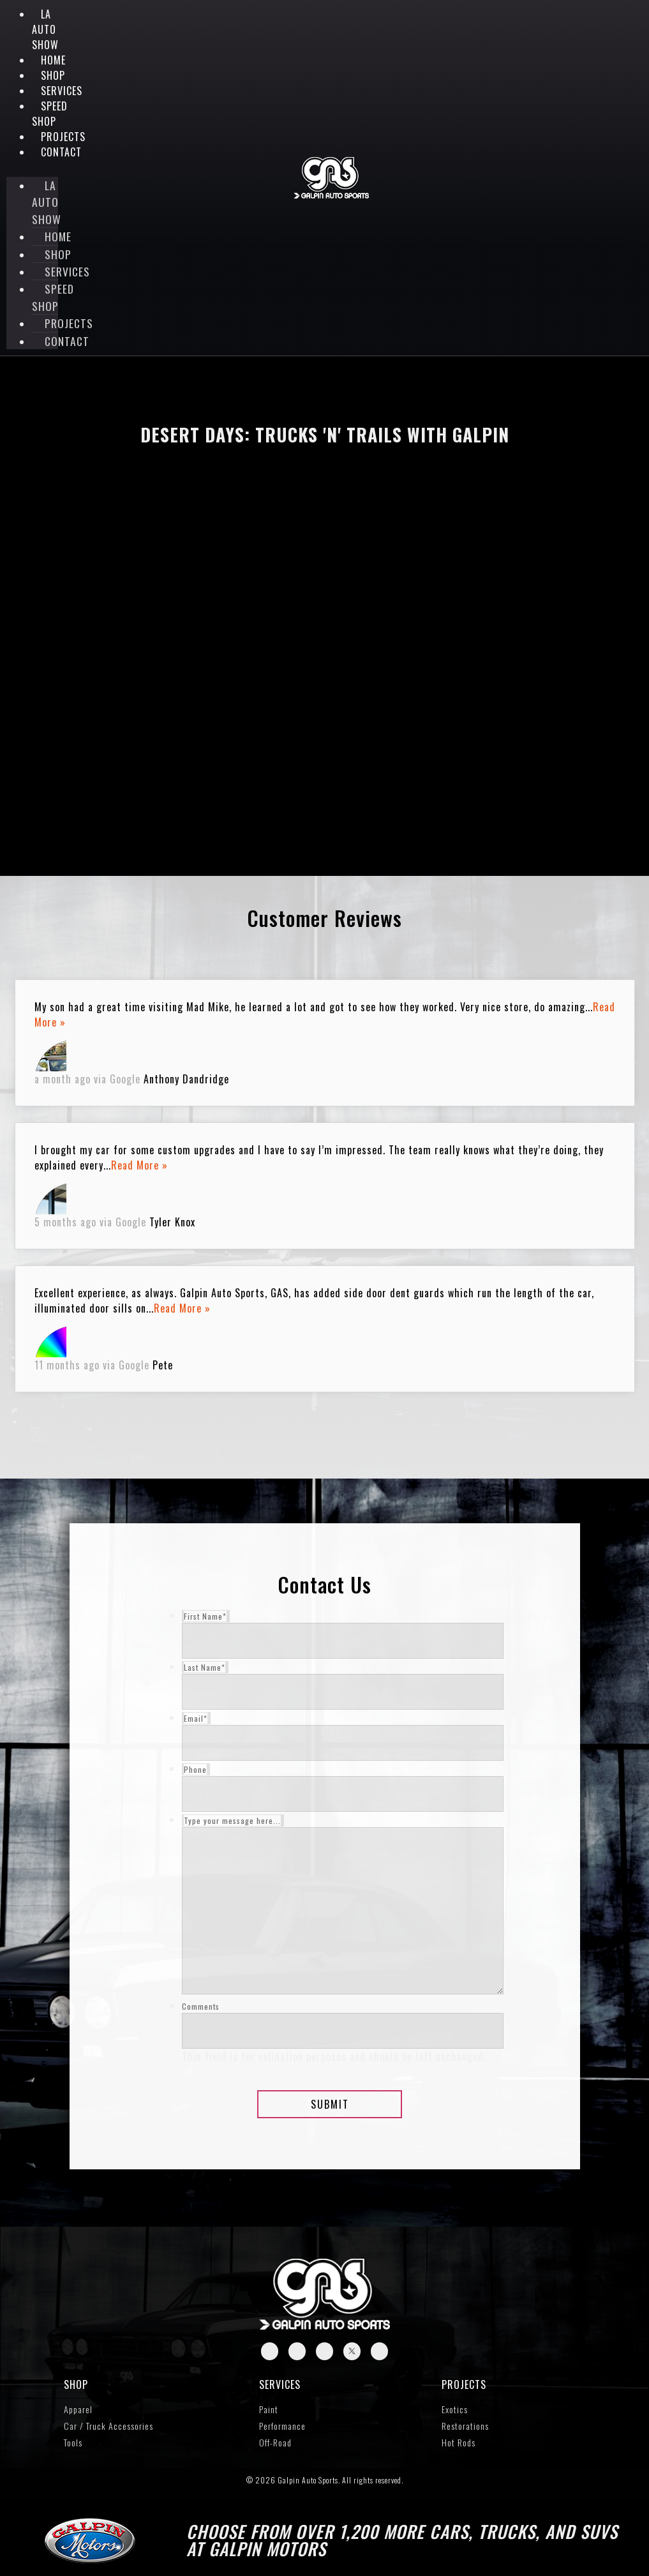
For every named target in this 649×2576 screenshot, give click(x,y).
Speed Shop (50, 113)
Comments (201, 2006)
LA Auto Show (45, 29)
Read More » (139, 1165)
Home (53, 60)
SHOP (76, 2384)
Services (280, 2384)
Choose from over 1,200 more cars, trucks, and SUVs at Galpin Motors (402, 2540)
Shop (53, 75)
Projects (464, 2384)
